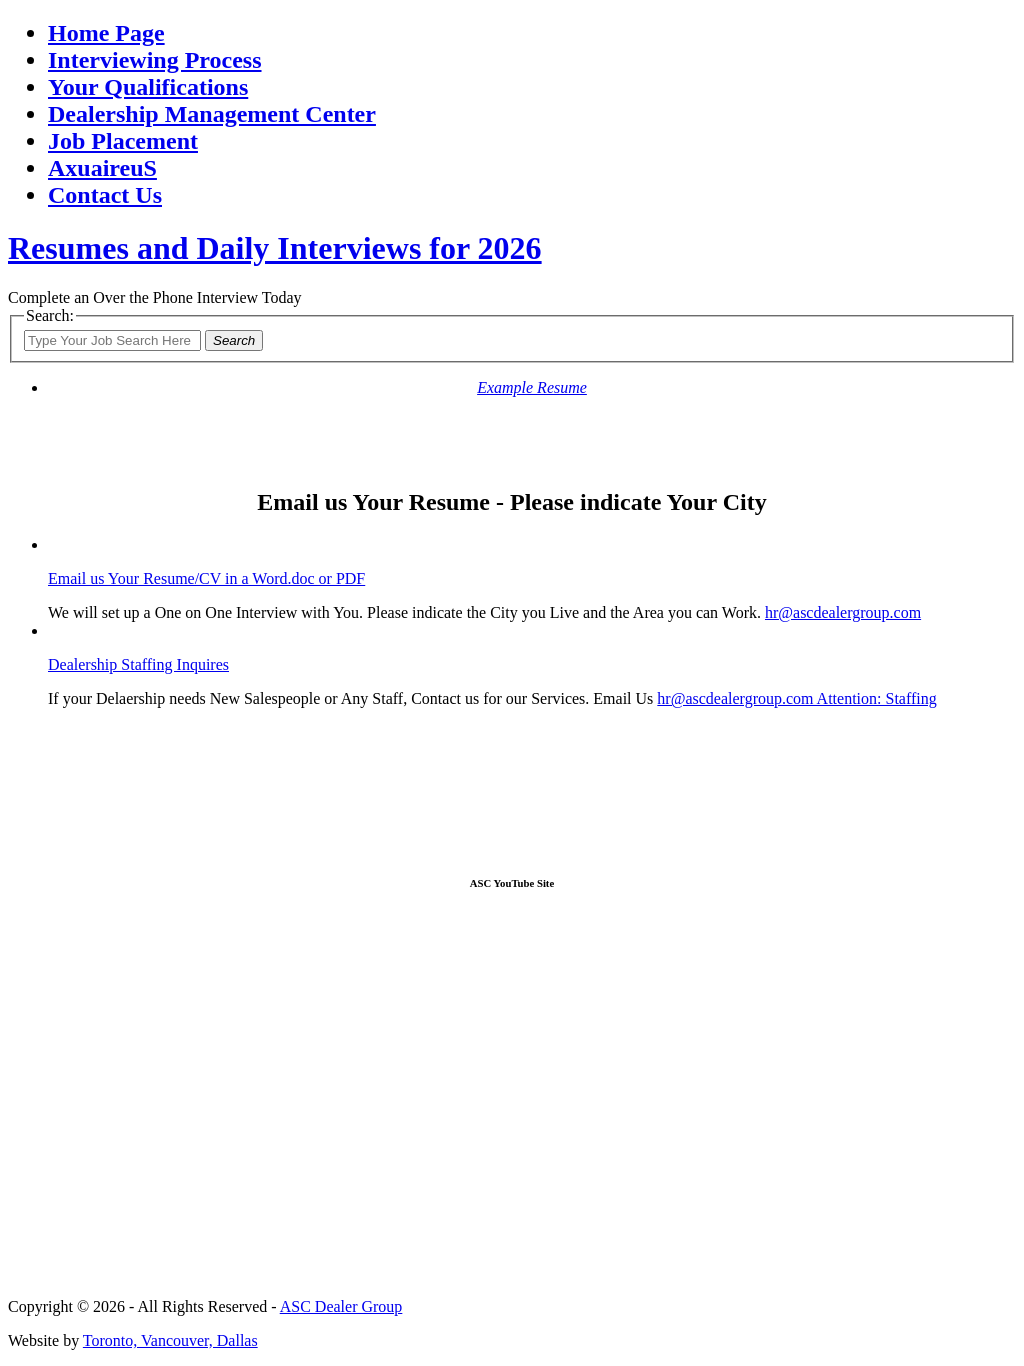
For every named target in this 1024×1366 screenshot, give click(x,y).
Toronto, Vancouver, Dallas (170, 1340)
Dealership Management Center (212, 114)
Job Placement (123, 141)
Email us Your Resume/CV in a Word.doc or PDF (206, 578)
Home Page (106, 33)
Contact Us (105, 195)
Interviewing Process (155, 60)
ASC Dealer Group (341, 1306)
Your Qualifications (148, 87)
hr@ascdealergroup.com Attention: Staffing (796, 698)
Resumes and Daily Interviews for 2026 (275, 248)
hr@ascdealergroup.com (843, 612)
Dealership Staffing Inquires (138, 664)
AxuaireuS (102, 168)
